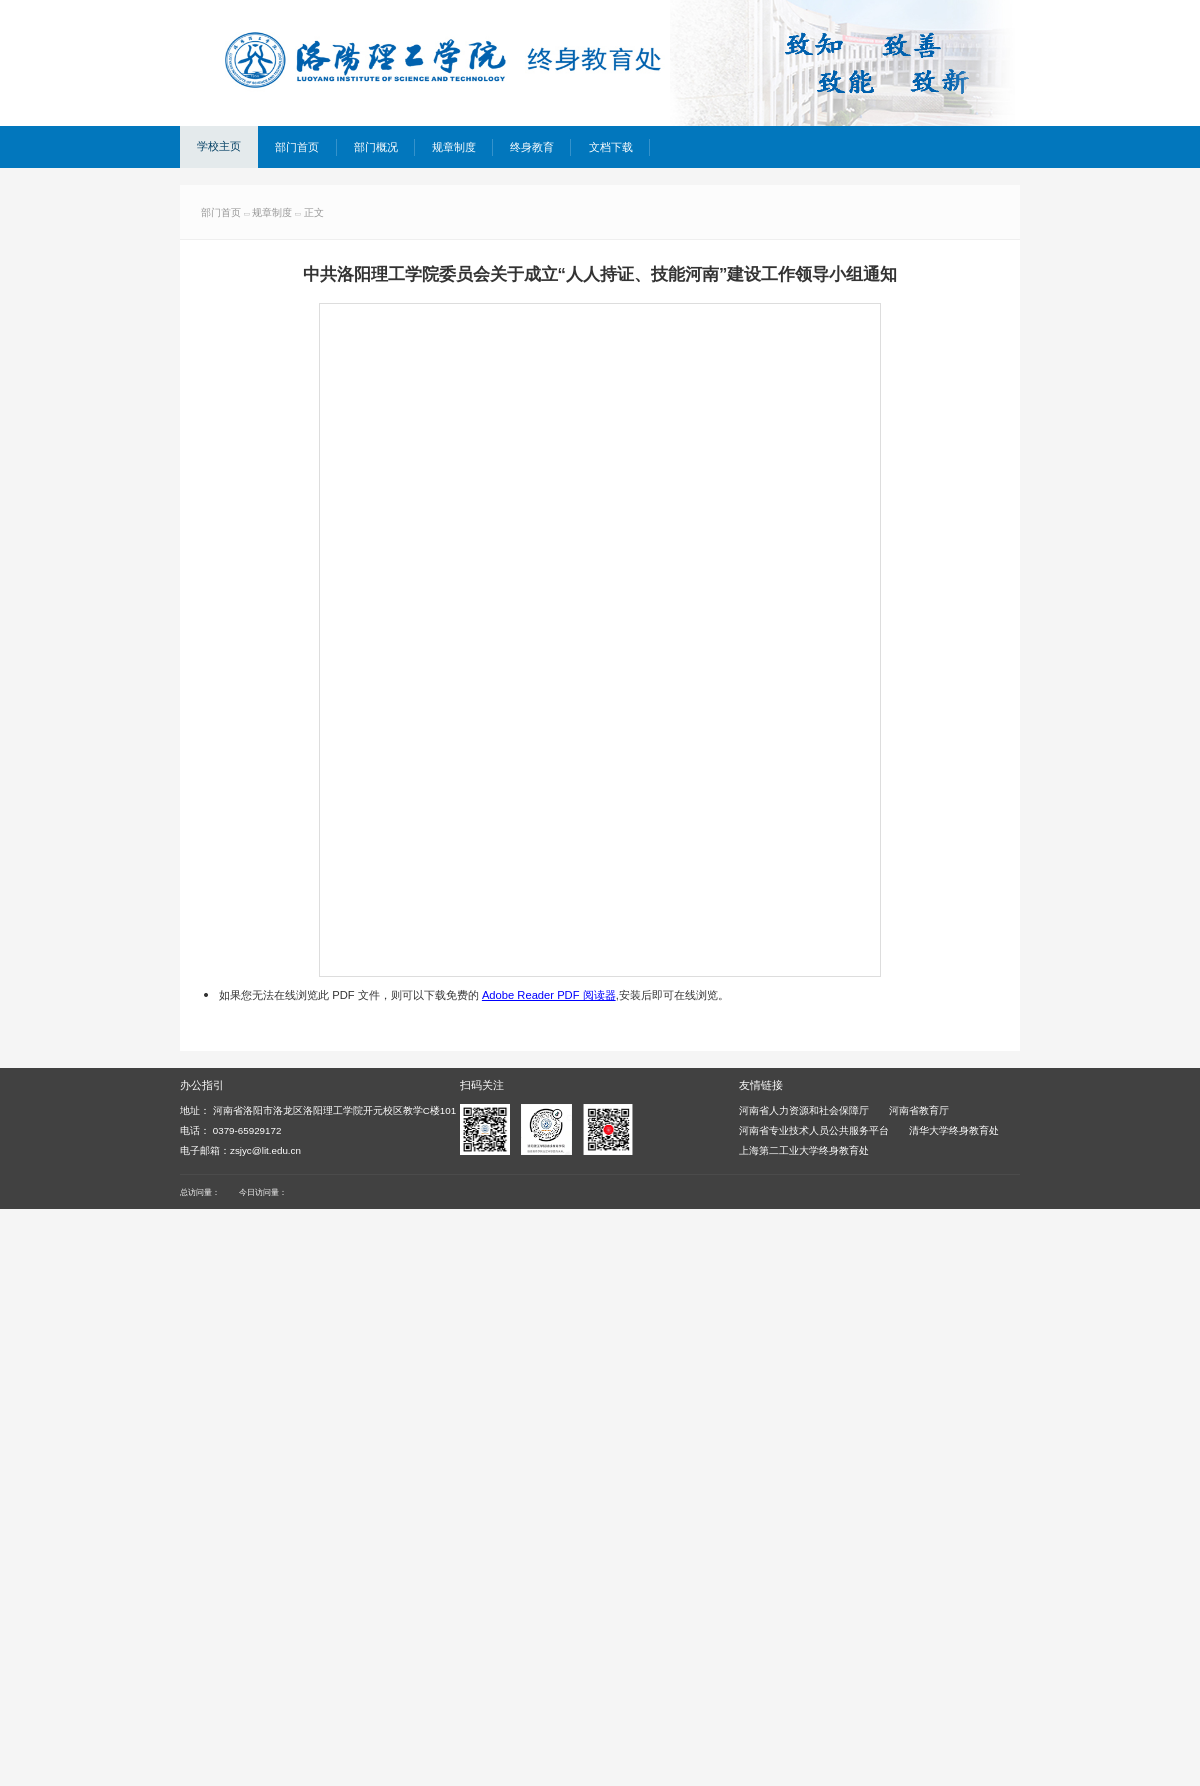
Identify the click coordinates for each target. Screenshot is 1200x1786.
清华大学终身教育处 (954, 1130)
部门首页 (297, 147)
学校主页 (219, 146)
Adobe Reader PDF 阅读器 (549, 995)
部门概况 (376, 147)
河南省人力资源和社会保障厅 (804, 1110)
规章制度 (454, 147)
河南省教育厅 (919, 1110)
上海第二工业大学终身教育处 (804, 1150)
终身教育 (532, 147)
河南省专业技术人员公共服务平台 (814, 1130)
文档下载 (611, 147)
